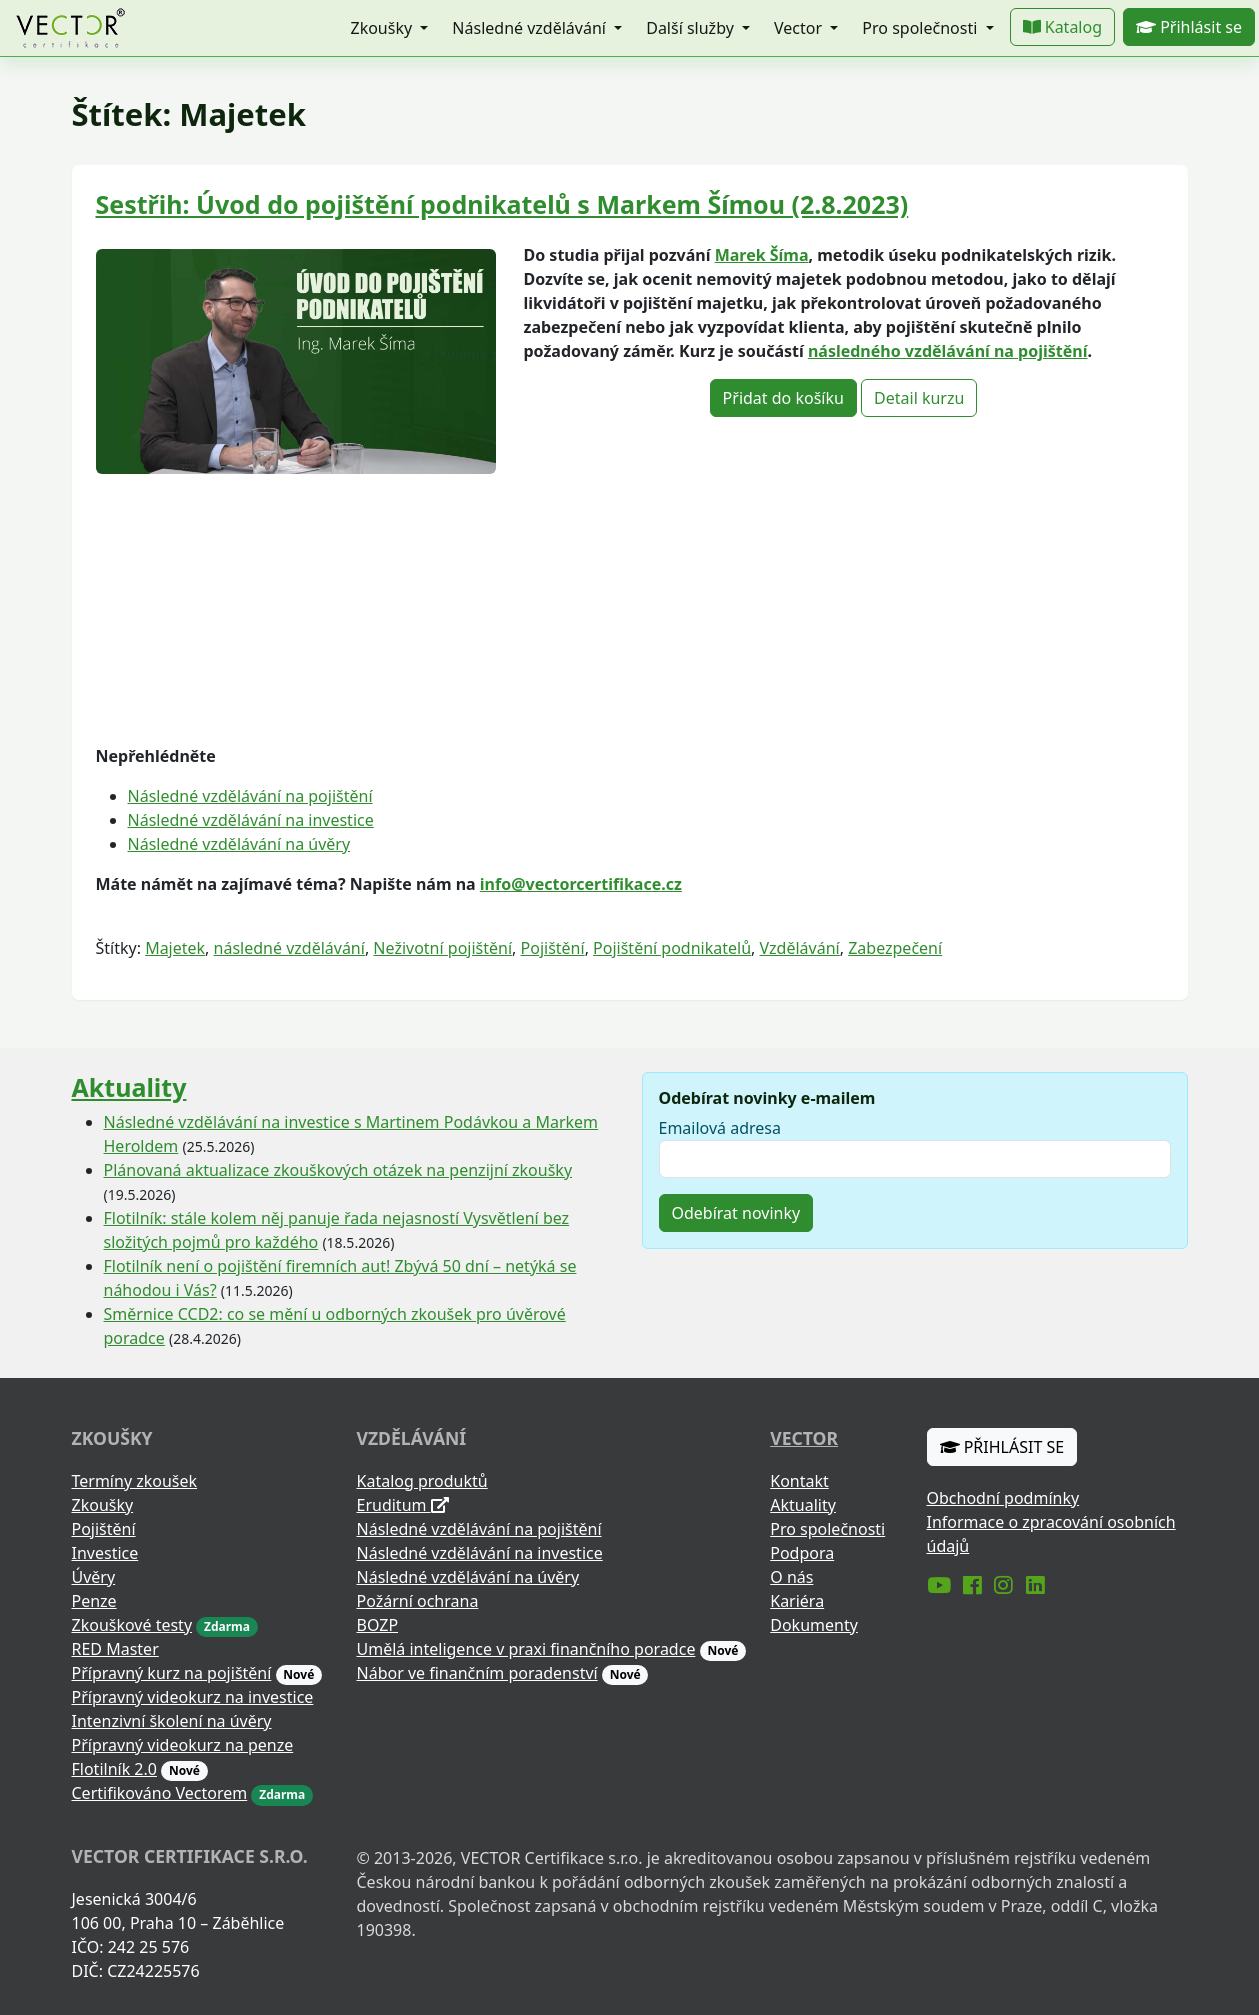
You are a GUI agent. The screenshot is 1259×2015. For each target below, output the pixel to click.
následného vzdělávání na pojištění (948, 351)
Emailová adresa (720, 1128)
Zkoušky (103, 1505)
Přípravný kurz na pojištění (172, 1673)
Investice (105, 1553)
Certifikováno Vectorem (160, 1793)
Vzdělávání (800, 948)
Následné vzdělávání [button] (531, 28)
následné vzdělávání (289, 948)
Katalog (1062, 27)
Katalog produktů (422, 1481)
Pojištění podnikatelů (672, 948)
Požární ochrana (418, 1601)
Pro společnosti (827, 1529)
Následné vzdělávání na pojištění (250, 796)
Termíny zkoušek (135, 1481)
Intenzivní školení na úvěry (172, 1721)
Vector (804, 1438)
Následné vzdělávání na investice (251, 820)
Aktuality (129, 1087)
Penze (94, 1601)
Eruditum (403, 1505)
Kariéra (797, 1601)
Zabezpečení (895, 948)
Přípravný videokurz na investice (193, 1697)
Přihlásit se (1189, 27)
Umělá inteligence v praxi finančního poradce (526, 1649)
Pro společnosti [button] (921, 28)
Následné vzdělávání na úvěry (239, 844)
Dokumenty (814, 1625)
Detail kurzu (919, 398)
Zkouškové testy (132, 1625)
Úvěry (94, 1577)
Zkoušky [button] (383, 28)
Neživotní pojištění (442, 948)
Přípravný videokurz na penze (183, 1745)
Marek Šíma (762, 255)
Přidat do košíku (783, 398)
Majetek (175, 948)
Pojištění (553, 948)
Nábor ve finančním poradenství (477, 1673)
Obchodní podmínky (1003, 1498)
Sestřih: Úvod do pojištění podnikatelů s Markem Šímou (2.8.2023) (502, 204)
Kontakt (799, 1481)
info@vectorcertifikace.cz (581, 884)
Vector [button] (800, 28)
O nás (791, 1577)
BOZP (378, 1625)
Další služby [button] (692, 28)
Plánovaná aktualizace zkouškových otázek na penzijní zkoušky (338, 1170)
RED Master (115, 1649)
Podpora (802, 1553)
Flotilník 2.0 (114, 1769)
